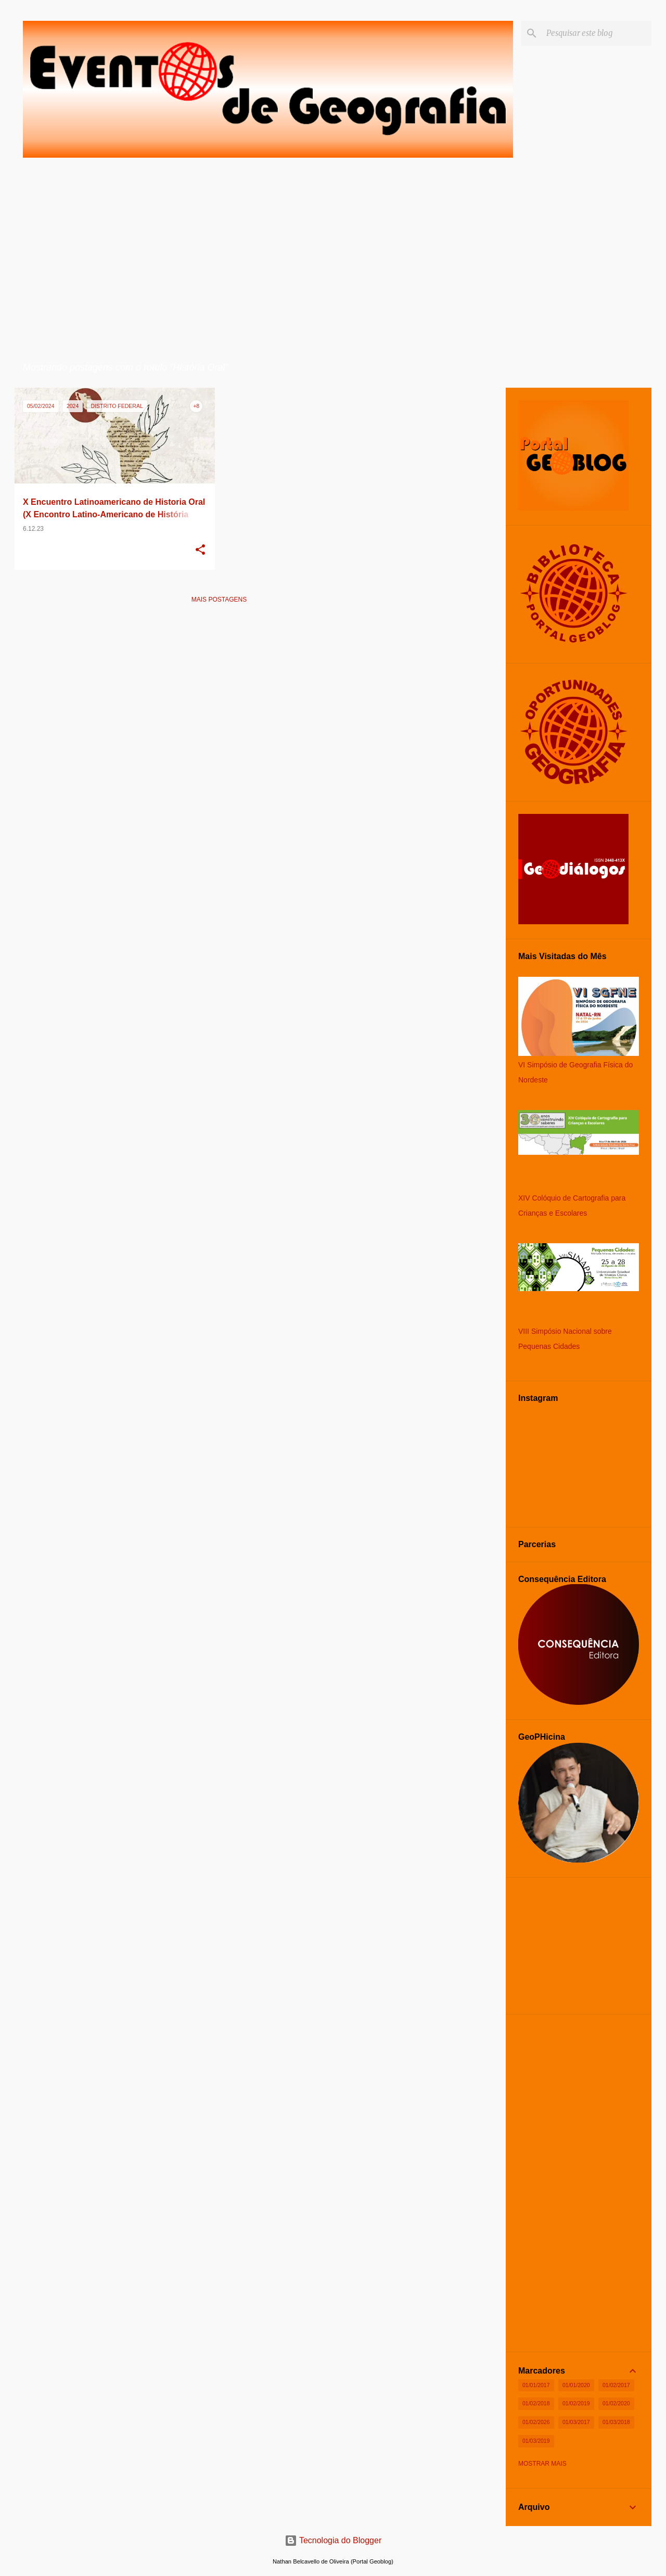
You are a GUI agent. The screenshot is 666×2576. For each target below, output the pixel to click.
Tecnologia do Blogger (333, 2540)
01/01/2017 (536, 2385)
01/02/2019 (576, 2403)
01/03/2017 (576, 2422)
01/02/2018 (536, 2403)
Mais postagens (219, 599)
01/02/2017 (616, 2385)
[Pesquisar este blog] (596, 33)
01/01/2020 (576, 2385)
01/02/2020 (616, 2403)
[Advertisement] (219, 685)
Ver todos (397, 368)
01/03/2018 (616, 2422)
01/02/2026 (536, 2422)
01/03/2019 (536, 2441)
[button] (200, 550)
